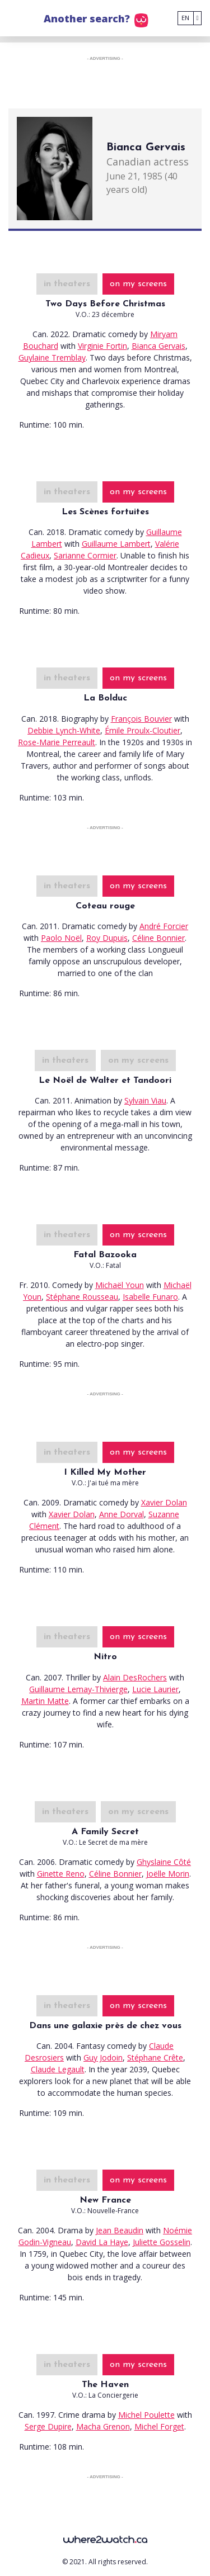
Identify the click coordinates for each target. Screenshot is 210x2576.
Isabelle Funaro (150, 1296)
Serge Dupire (48, 2426)
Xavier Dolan (164, 1502)
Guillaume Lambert (116, 543)
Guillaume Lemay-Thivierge (78, 1689)
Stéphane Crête (155, 2057)
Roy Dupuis (107, 937)
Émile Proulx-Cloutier (142, 730)
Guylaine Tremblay (52, 357)
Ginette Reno (61, 1873)
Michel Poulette (146, 2414)
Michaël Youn (119, 1285)
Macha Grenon (103, 2426)
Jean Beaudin (119, 2230)
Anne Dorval (121, 1514)
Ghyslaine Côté (164, 1862)
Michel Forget (159, 2426)
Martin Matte (45, 1701)
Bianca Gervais (158, 345)
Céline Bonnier (158, 937)
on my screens (138, 284)
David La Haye (102, 2242)
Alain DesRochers (135, 1677)
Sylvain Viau (145, 1100)
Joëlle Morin (167, 1873)
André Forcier (163, 926)
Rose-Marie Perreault (56, 742)
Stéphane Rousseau (82, 1296)
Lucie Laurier (155, 1689)
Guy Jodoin (103, 2057)
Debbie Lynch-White (63, 730)
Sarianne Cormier (85, 555)
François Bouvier (141, 718)
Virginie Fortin (102, 345)
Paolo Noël (61, 937)
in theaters (67, 284)
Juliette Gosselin (161, 2242)
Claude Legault (58, 2069)
